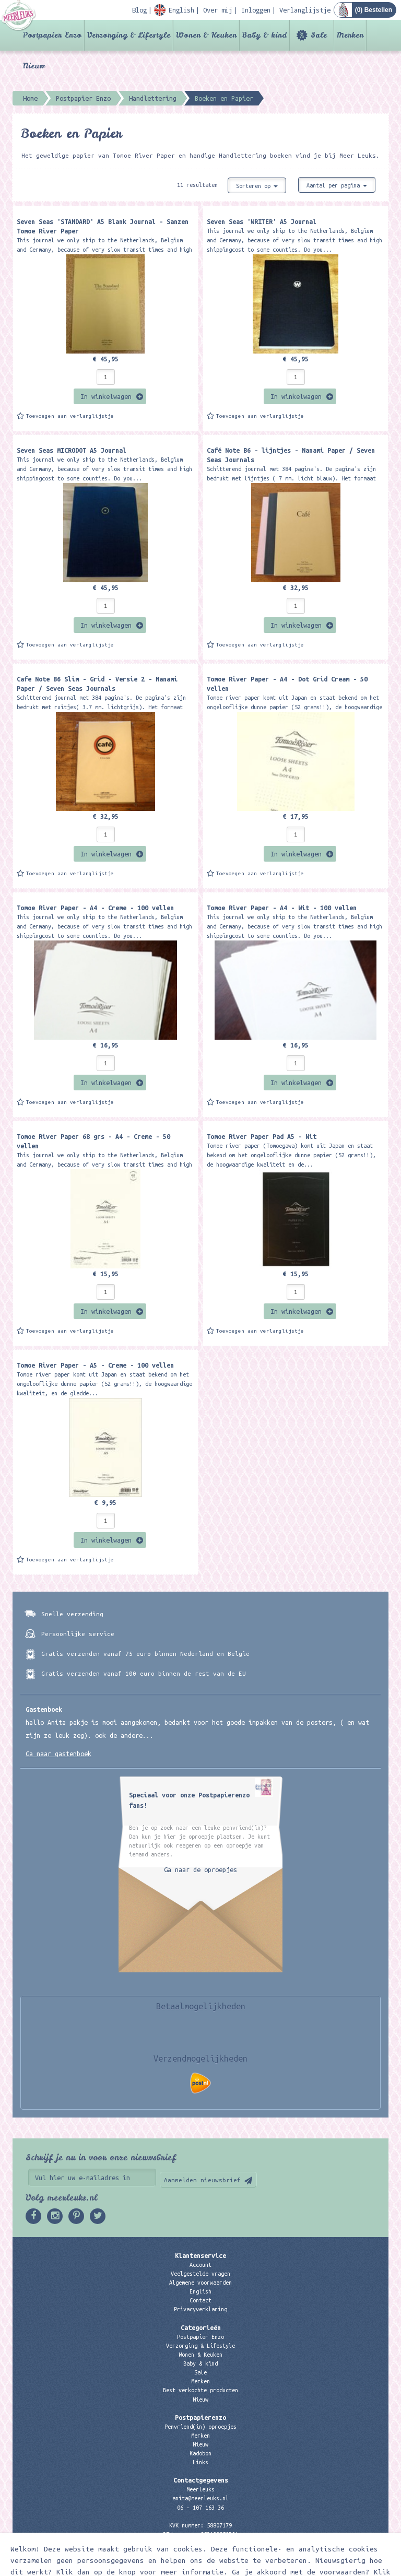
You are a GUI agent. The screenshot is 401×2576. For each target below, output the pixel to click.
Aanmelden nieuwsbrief (202, 2180)
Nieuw (34, 65)
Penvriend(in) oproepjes (200, 2427)
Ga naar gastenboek (58, 1753)
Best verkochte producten (200, 2390)
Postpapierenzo (200, 2417)
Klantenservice (200, 2255)
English (200, 2291)
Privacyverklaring (200, 2309)
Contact (200, 2300)
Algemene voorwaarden (200, 2282)
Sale (319, 35)
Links (200, 2462)
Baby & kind (264, 35)
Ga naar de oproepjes (200, 1869)
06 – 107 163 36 (200, 2507)
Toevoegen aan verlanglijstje (70, 416)
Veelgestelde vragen (200, 2274)
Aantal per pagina (336, 185)
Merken (350, 35)
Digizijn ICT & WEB (352, 2566)
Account (200, 2265)
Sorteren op (257, 186)
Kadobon (200, 2453)
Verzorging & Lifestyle (128, 35)
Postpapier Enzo (52, 35)
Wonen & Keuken (206, 35)
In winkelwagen (106, 396)
